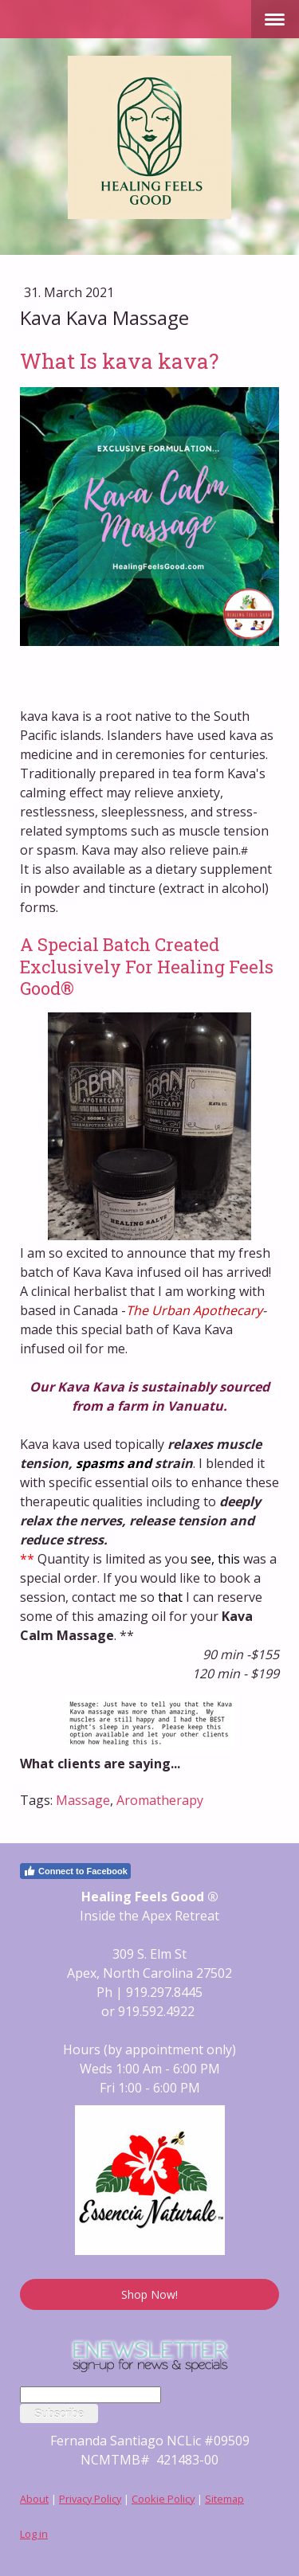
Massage (83, 1800)
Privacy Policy (90, 2499)
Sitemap (224, 2499)
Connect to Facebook (75, 1871)
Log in (34, 2534)
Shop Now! (149, 2294)
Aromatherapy (159, 1800)
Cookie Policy (163, 2499)
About (34, 2499)
